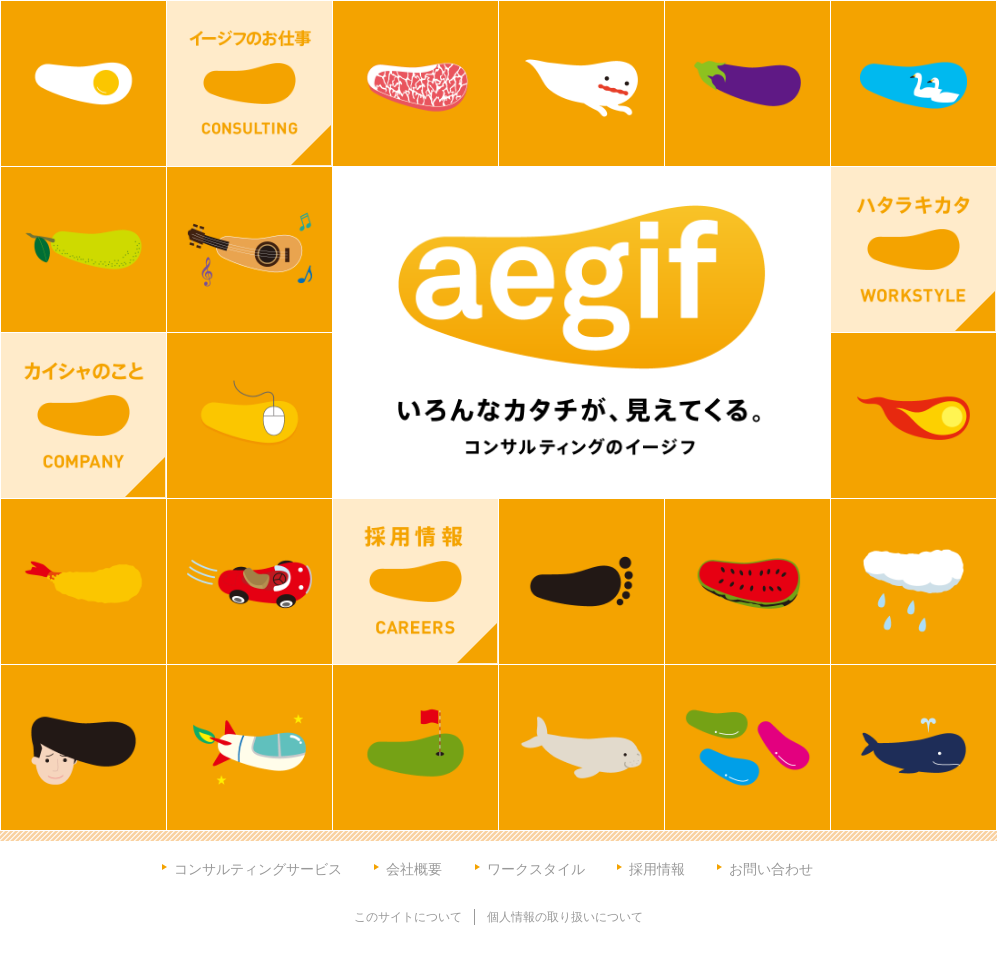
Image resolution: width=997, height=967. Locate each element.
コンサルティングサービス (258, 868)
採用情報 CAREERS (415, 581)
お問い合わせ (771, 868)
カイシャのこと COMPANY (83, 415)
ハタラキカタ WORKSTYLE (913, 249)
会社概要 (414, 868)
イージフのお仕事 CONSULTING (249, 83)
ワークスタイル (536, 868)
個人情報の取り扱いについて (565, 916)
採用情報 (657, 868)
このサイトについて (408, 916)
